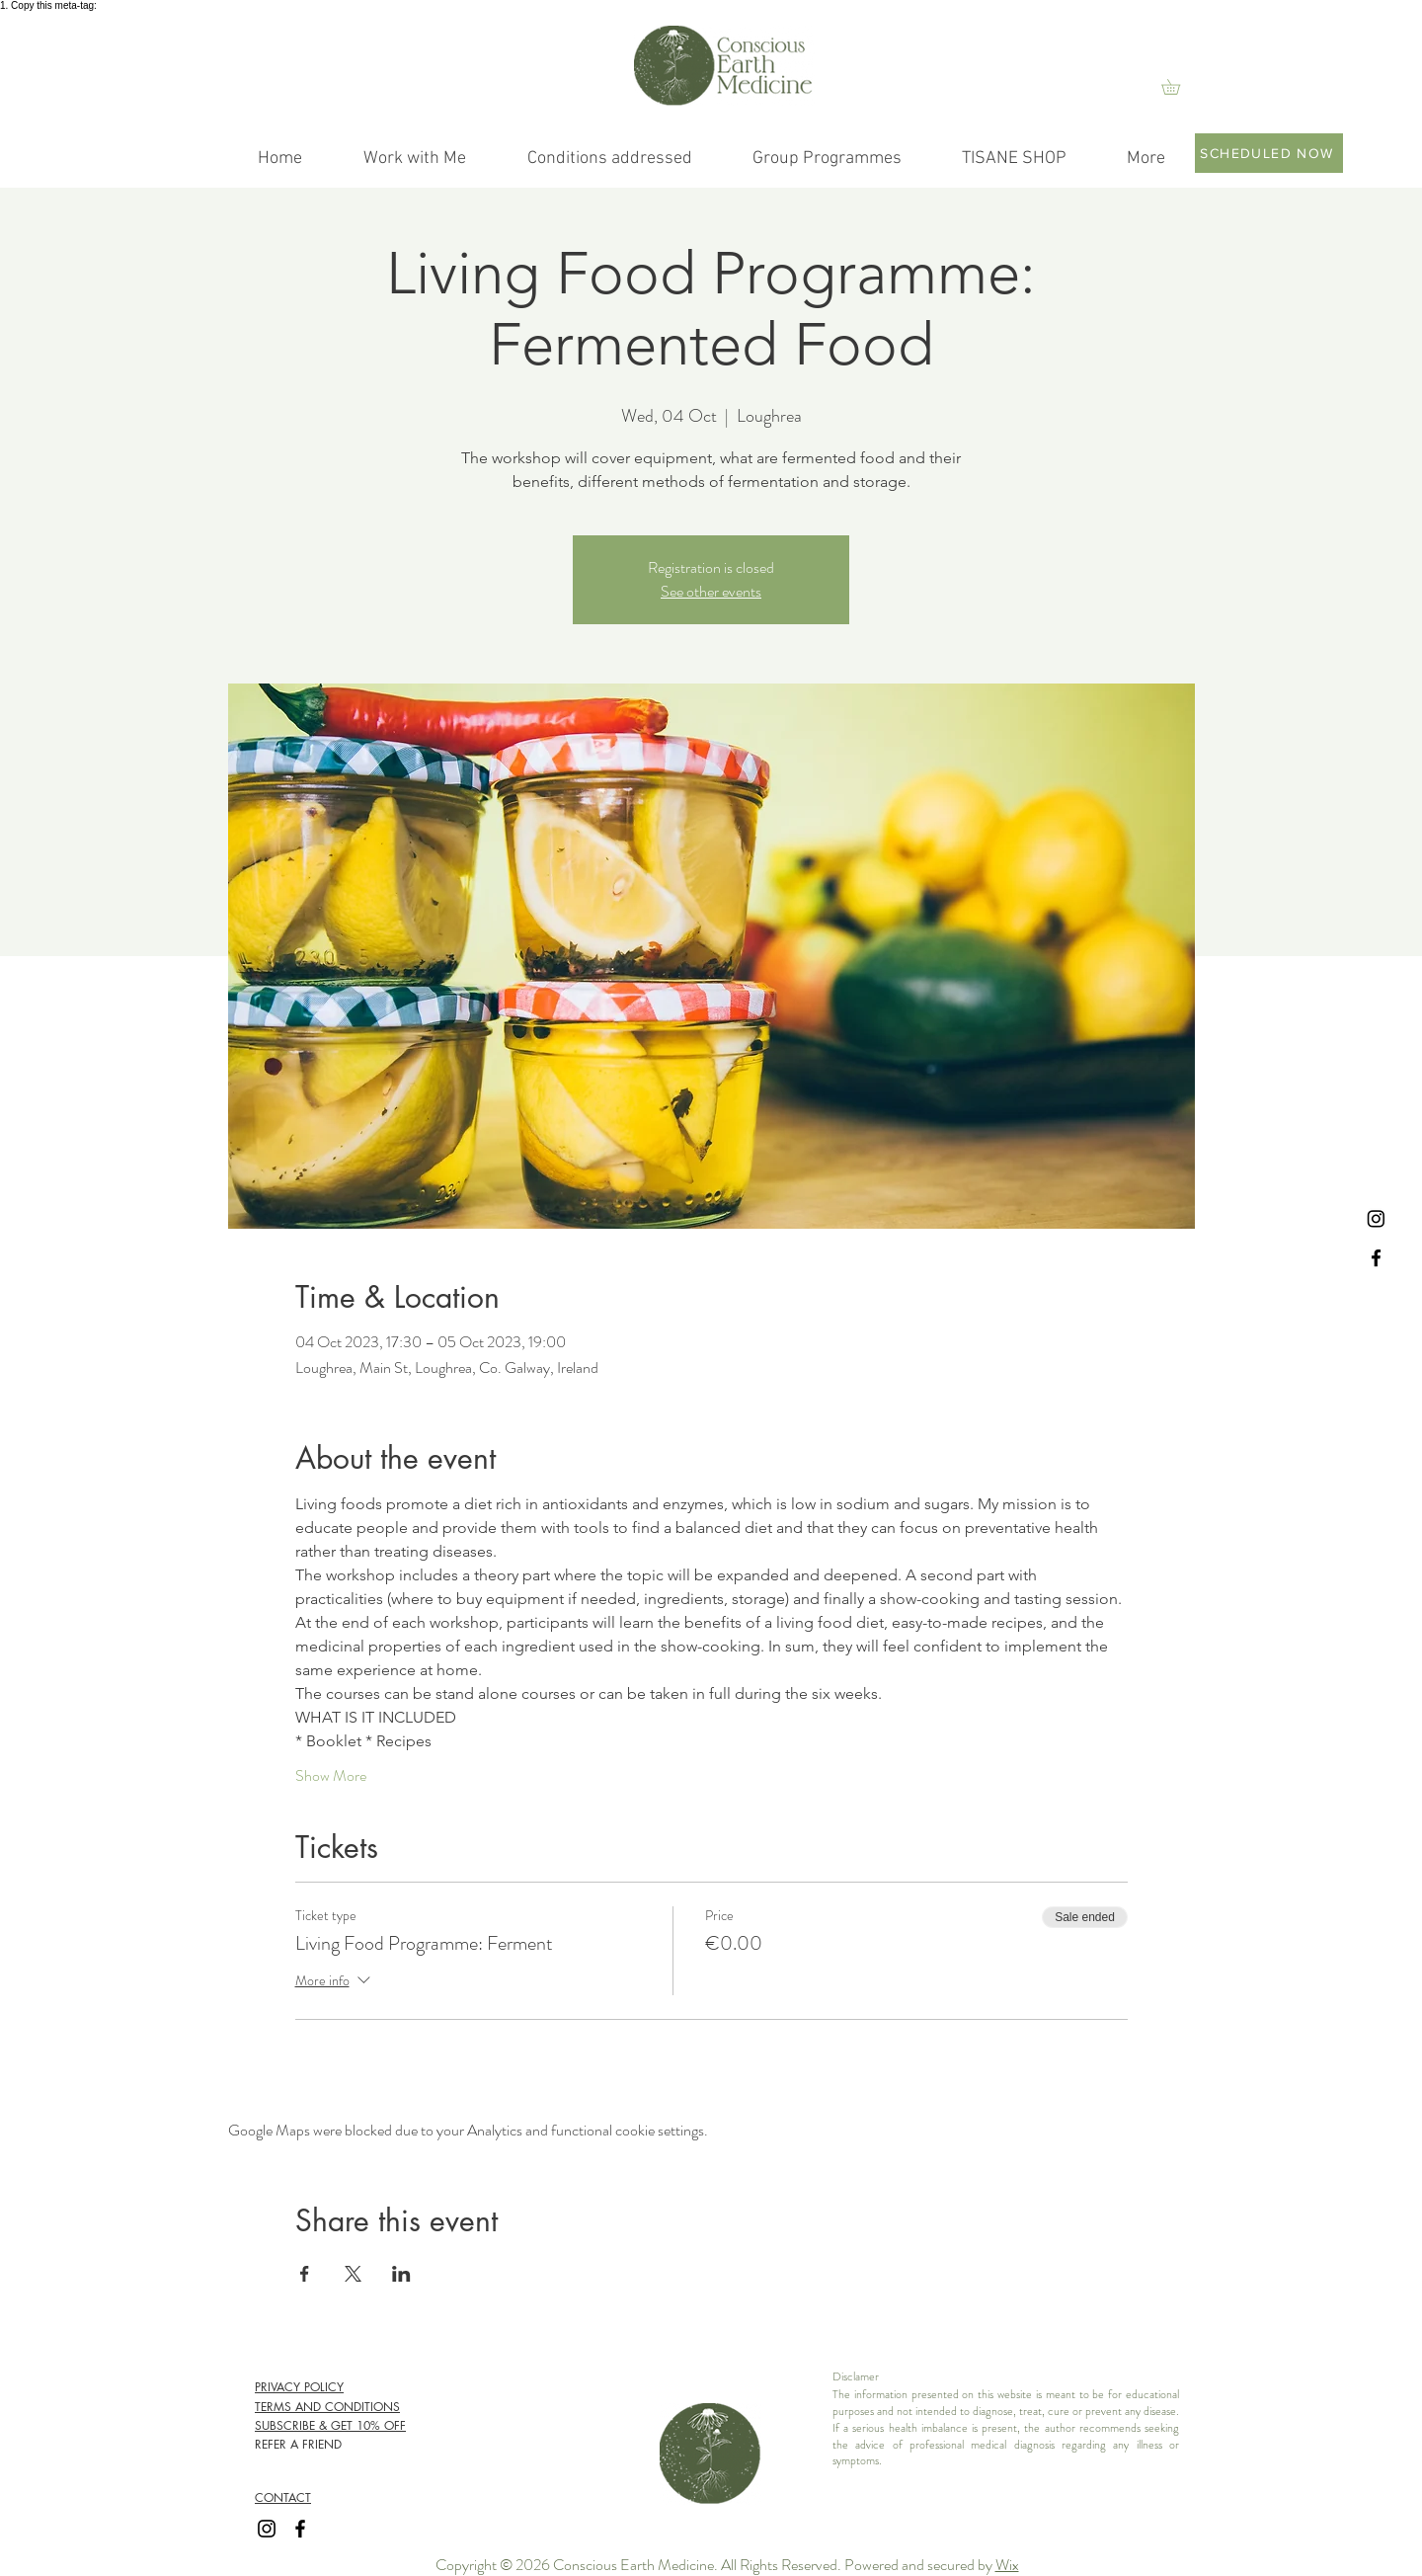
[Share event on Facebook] (304, 2274)
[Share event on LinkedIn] (401, 2274)
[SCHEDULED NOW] (1269, 153)
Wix (1007, 2564)
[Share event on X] (353, 2274)
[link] (1178, 87)
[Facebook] (1376, 1258)
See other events (711, 591)
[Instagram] (1376, 1218)
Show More (330, 1776)
